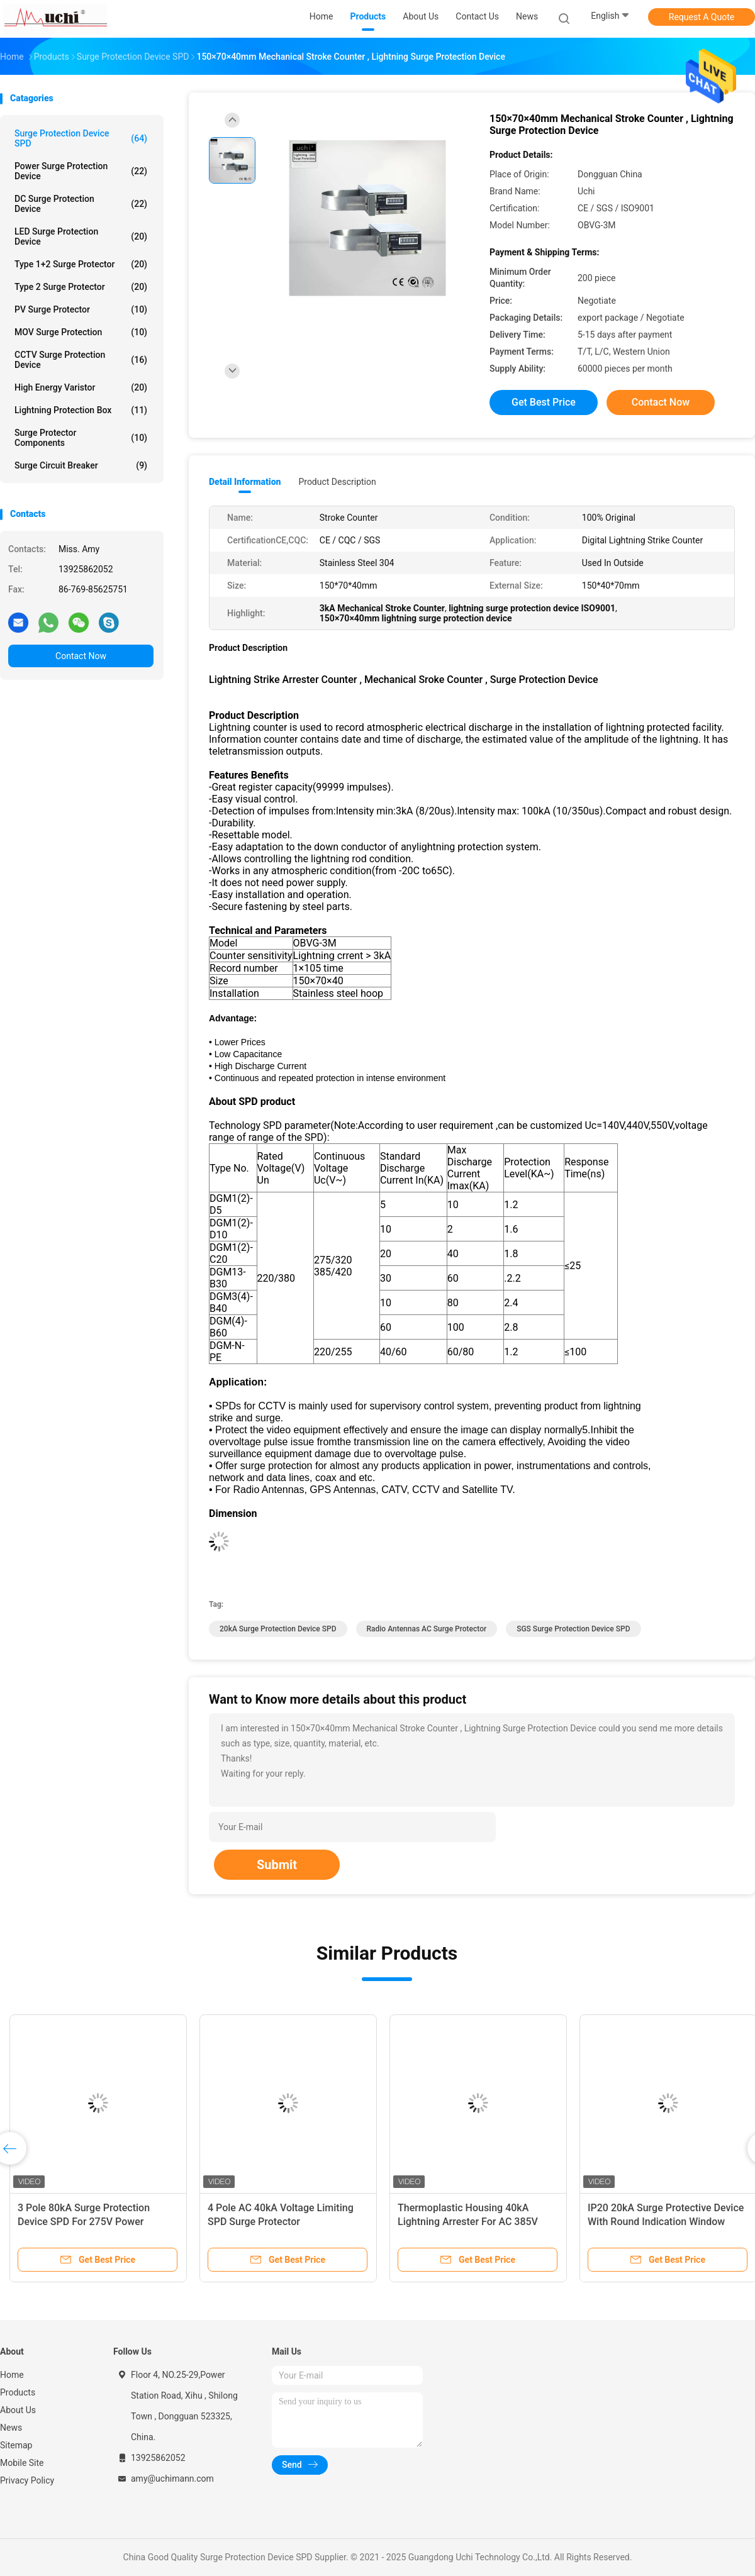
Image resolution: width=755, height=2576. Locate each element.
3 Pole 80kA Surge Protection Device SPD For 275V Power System (84, 2221)
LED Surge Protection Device (80, 236)
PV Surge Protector (80, 309)
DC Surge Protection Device (80, 204)
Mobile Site (22, 2463)
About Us (18, 2410)
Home (12, 2375)
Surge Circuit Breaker (80, 465)
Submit (277, 1864)
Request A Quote (701, 17)
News (11, 2428)
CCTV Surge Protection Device (80, 360)
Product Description (337, 482)
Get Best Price (544, 402)
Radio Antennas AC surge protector (427, 1628)
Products (17, 2392)
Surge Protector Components (80, 438)
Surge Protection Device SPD (80, 138)
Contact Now (80, 656)
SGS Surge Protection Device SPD (573, 1628)
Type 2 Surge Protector (80, 286)
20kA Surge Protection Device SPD (278, 1628)
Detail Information (245, 482)
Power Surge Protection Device (80, 171)
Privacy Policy (27, 2480)
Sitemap (16, 2445)
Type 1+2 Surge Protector (80, 264)
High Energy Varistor (80, 387)
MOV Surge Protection (80, 332)
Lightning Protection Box (80, 410)
